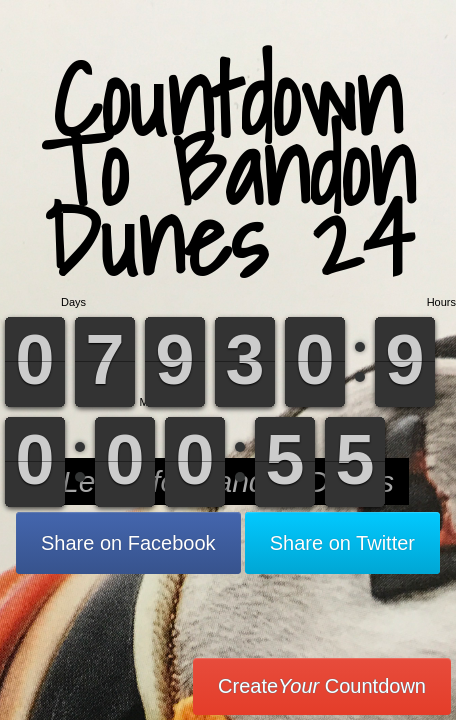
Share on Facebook (128, 543)
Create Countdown (322, 686)
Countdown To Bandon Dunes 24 (228, 169)
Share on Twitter (342, 543)
